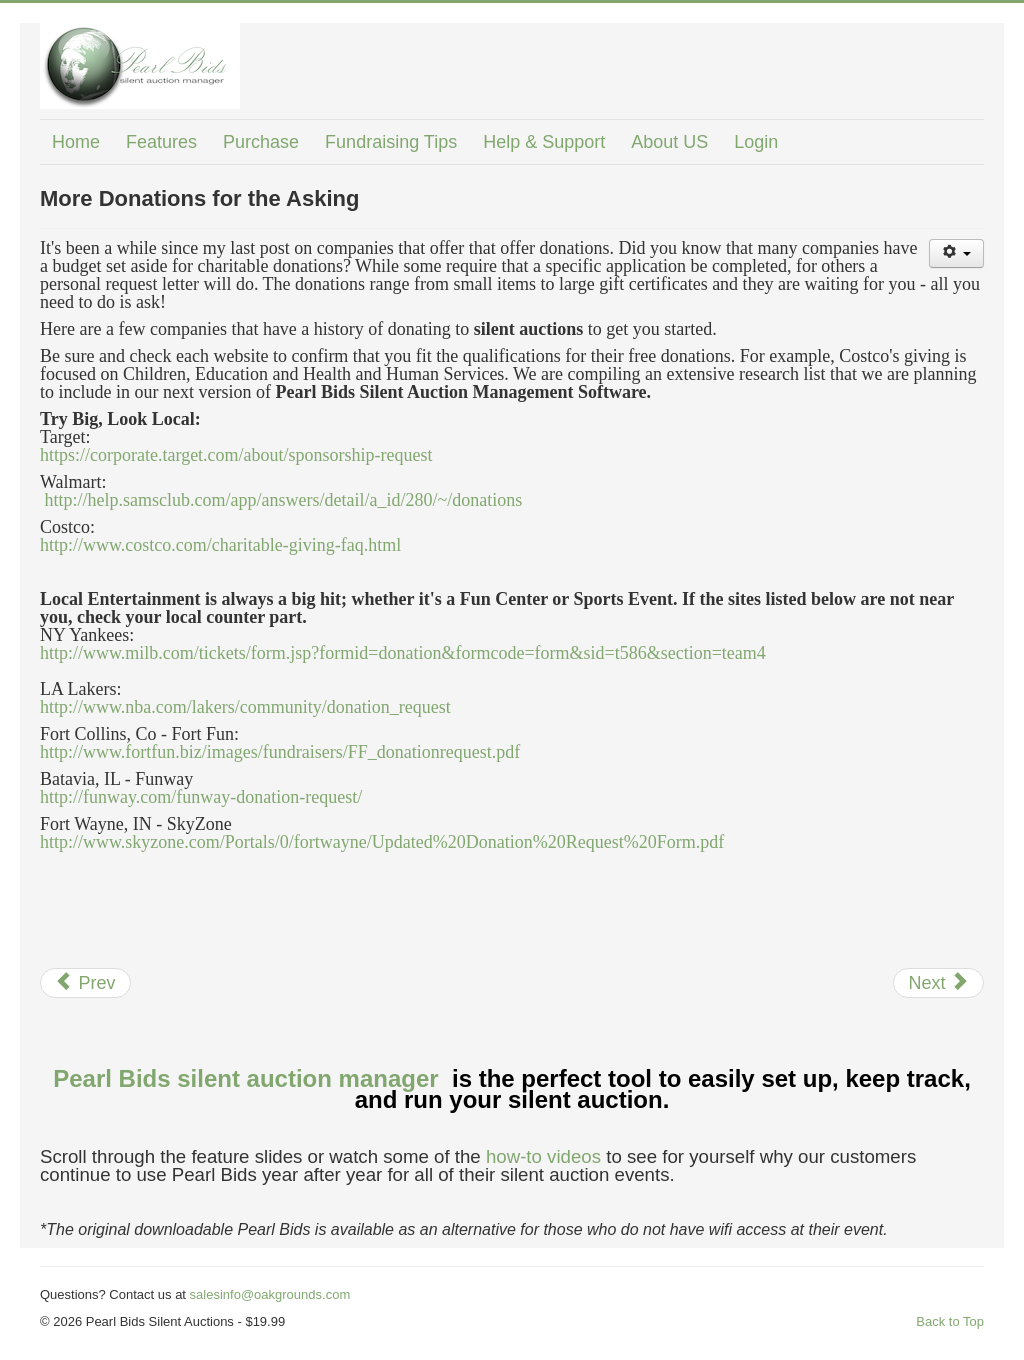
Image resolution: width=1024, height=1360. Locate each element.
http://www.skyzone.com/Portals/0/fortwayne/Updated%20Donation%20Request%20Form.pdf (382, 842)
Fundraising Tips (391, 142)
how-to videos (543, 1156)
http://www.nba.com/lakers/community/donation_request (245, 707)
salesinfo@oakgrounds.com (270, 1294)
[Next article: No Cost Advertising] (938, 983)
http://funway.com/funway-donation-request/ (201, 797)
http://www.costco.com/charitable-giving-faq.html (220, 545)
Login (756, 142)
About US (669, 142)
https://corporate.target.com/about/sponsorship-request (236, 455)
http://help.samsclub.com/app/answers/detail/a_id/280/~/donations (284, 500)
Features (161, 142)
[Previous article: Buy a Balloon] (85, 983)
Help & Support (544, 142)
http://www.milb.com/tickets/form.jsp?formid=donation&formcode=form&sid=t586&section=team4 (403, 653)
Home (76, 142)
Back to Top (950, 1321)
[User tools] (956, 253)
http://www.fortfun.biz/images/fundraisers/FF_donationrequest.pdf (280, 752)
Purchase (261, 142)
